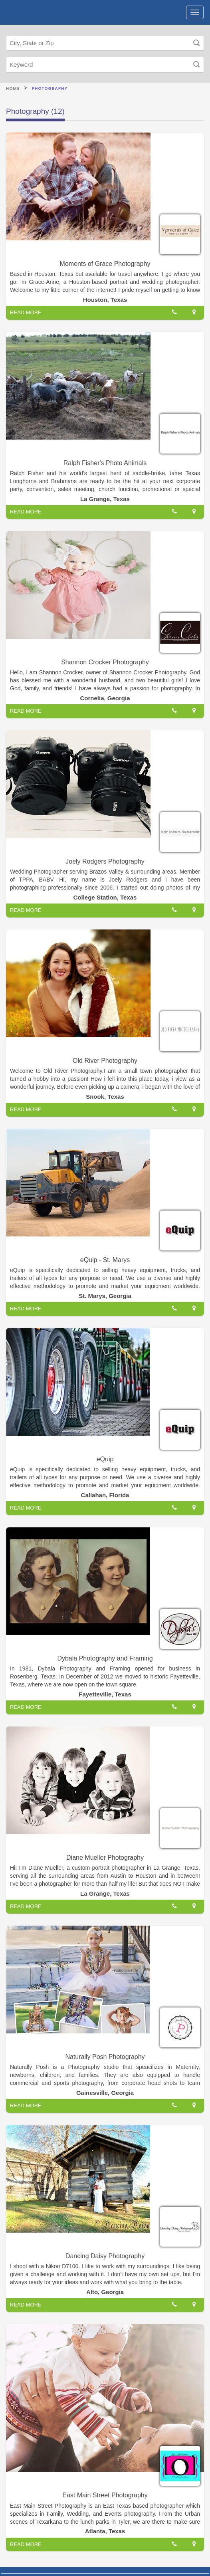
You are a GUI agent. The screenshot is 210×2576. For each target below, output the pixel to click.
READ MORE (26, 312)
